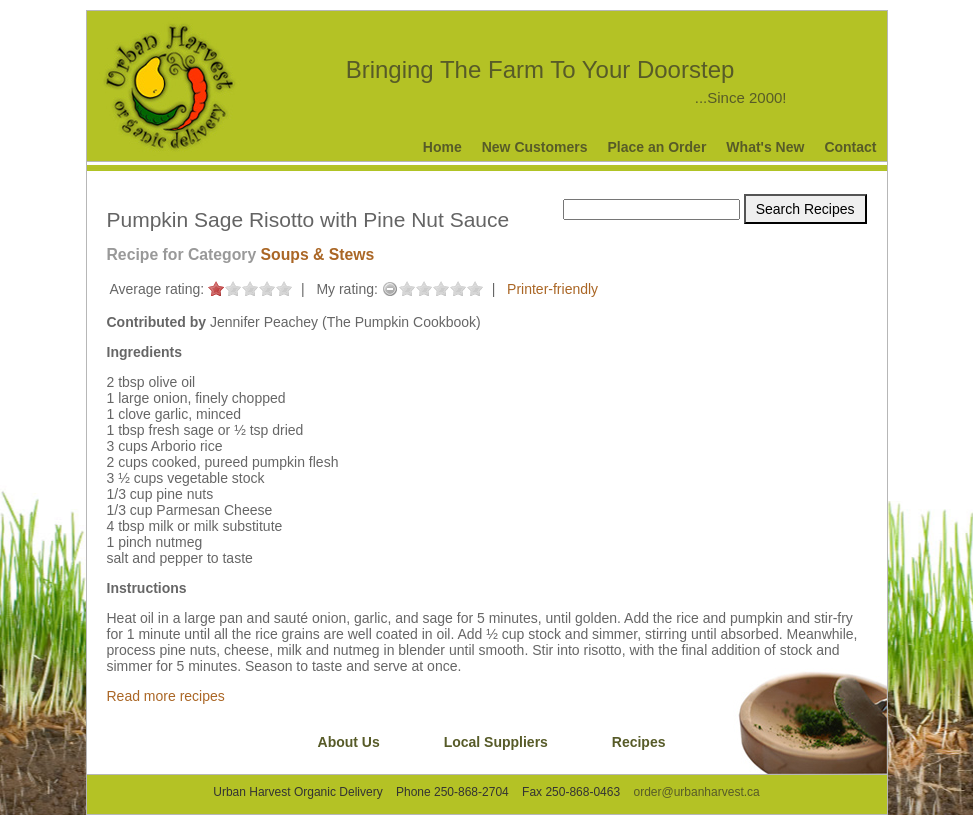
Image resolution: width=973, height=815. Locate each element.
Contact (850, 147)
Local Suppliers (496, 742)
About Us (349, 742)
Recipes (639, 742)
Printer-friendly (552, 289)
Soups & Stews (318, 254)
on (216, 288)
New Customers (535, 147)
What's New (765, 147)
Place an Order (657, 147)
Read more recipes (166, 696)
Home (442, 147)
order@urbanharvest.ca (696, 792)
